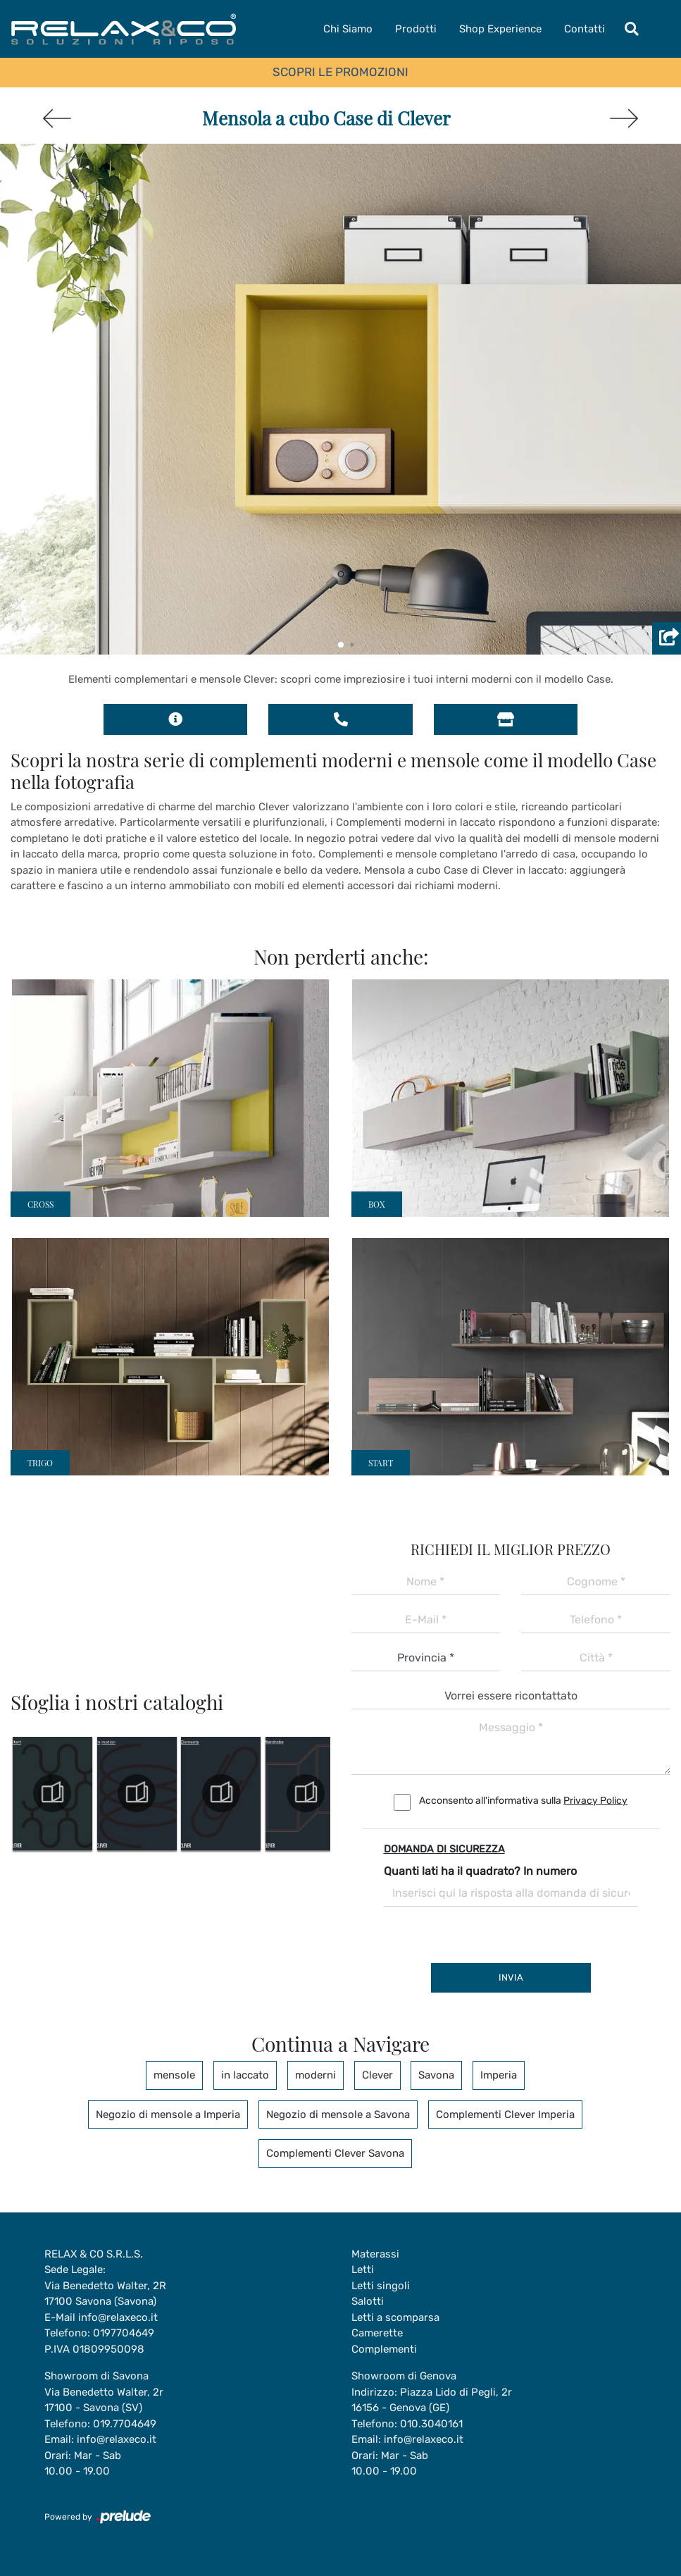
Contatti (584, 29)
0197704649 (123, 2333)
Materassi (375, 2254)
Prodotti (416, 29)
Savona (437, 2075)
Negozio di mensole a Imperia (168, 2114)
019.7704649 (124, 2423)
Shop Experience (500, 29)
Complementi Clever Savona (335, 2153)
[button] (341, 645)
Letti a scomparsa (395, 2317)
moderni (315, 2075)
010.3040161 (431, 2423)
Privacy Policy (595, 1801)
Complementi (384, 2349)
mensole (174, 2075)
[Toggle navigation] (631, 29)
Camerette (377, 2333)
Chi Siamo (348, 29)
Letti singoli (380, 2285)
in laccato (245, 2075)
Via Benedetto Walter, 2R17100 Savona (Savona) (105, 2293)
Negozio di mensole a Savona (338, 2114)
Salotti (367, 2301)
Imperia (499, 2075)
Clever (377, 2075)
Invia (511, 1977)
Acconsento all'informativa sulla (523, 1801)
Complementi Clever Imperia (505, 2114)
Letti (362, 2269)
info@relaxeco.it (118, 2317)
